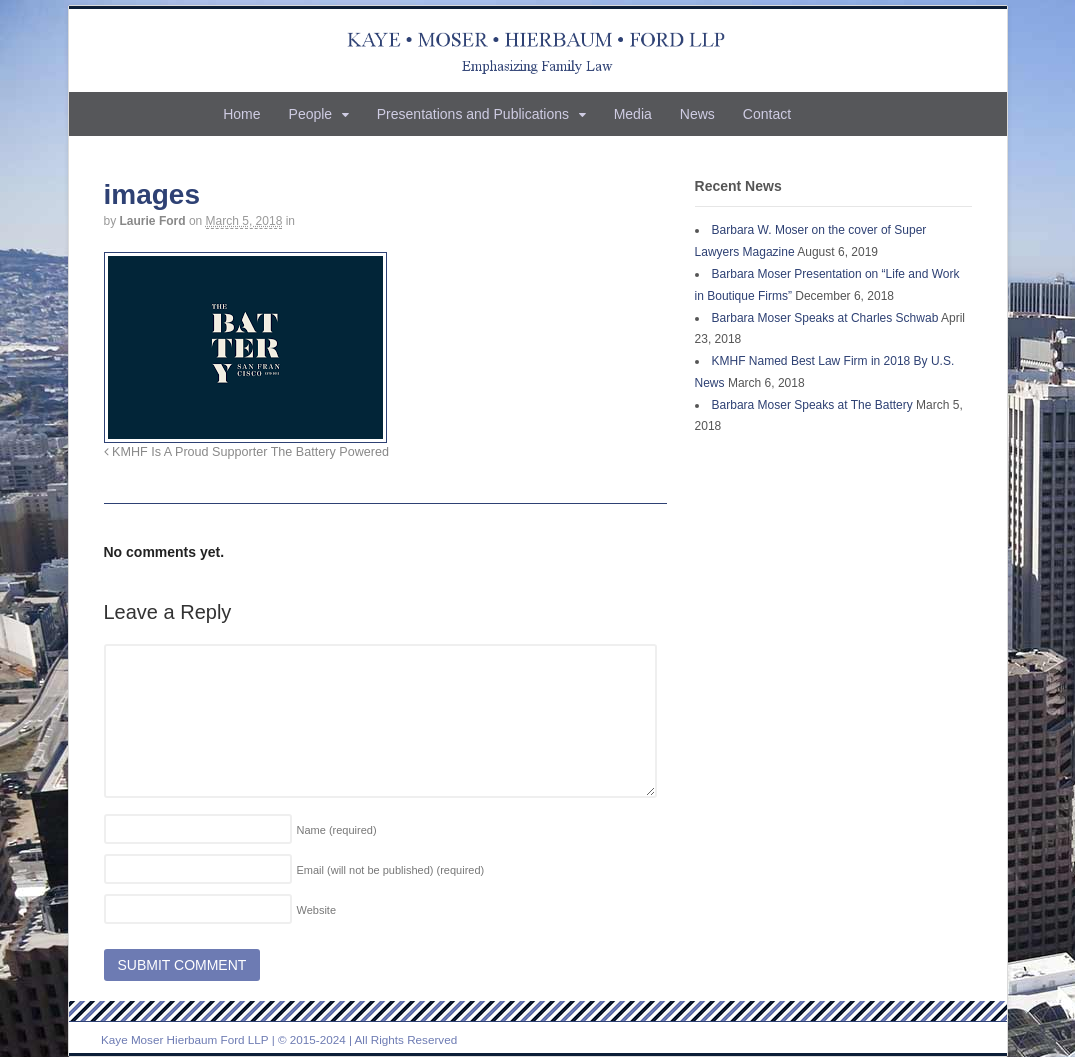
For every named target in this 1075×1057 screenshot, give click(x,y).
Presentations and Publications (473, 114)
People (311, 114)
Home (241, 114)
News (697, 114)
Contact (767, 114)
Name (337, 830)
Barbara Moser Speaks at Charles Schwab (825, 318)
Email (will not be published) (391, 870)
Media (633, 114)
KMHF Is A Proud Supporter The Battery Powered (246, 452)
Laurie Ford (153, 221)
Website (317, 910)
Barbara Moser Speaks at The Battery (812, 405)
